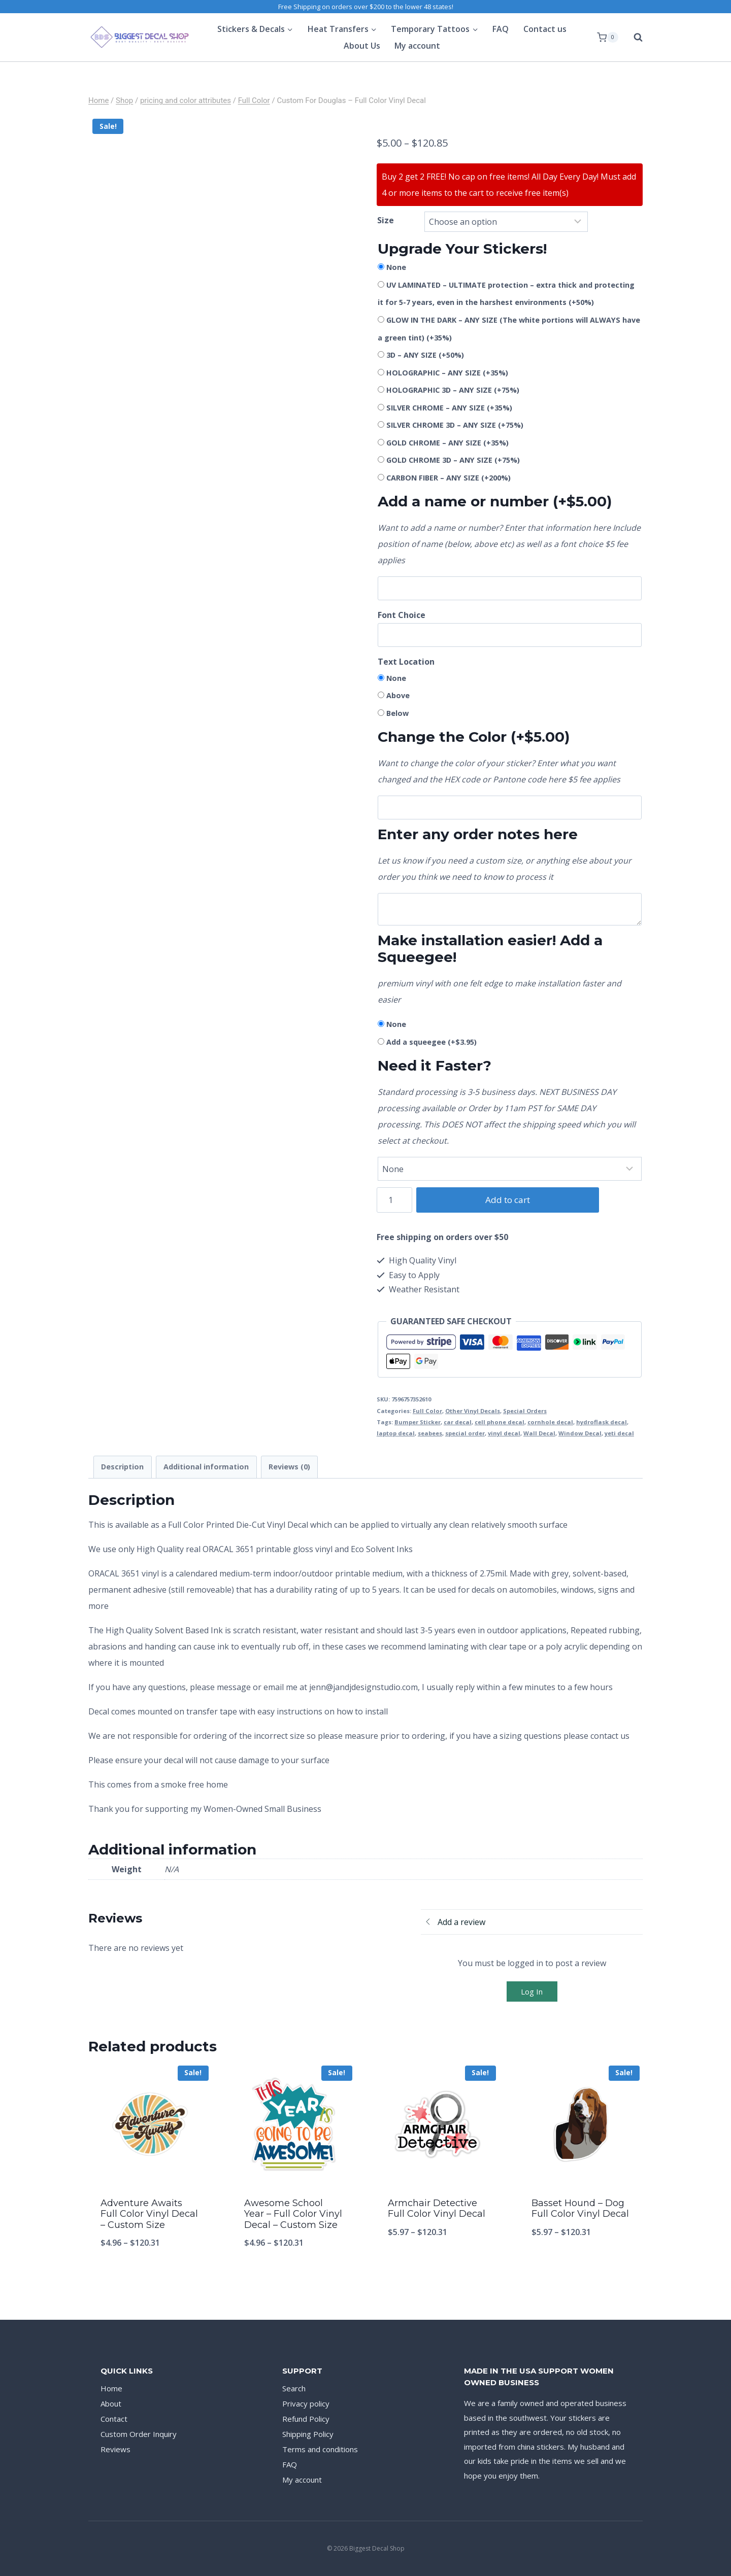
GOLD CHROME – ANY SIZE (447, 443)
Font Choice (401, 615)
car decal (458, 1422)
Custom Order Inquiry (139, 2434)
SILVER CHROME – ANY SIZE (449, 408)
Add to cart (503, 1200)
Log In (532, 1991)
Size (385, 220)
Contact (114, 2419)
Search (294, 2388)
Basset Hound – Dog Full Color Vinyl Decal (580, 2208)
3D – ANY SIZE (425, 355)
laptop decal (396, 1433)
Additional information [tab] (206, 1466)
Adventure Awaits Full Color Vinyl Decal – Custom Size (149, 2213)
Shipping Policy (308, 2434)
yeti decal (619, 1433)
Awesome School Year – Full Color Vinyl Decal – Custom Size (293, 2213)
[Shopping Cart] (607, 37)
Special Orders (525, 1411)
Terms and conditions (320, 2449)
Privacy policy (305, 2403)
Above (398, 695)
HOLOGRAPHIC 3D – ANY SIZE (452, 390)
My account (417, 45)
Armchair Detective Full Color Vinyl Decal (436, 2208)
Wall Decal (539, 1433)
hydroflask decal (601, 1422)
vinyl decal (504, 1433)
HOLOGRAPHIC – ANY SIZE (447, 372)
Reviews (115, 2449)
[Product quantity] (395, 1200)
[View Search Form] (633, 37)
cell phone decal (499, 1422)
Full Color (427, 1411)
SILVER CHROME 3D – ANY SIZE (454, 425)
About (111, 2403)
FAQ (500, 29)
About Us (362, 45)
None (396, 267)
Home (111, 2388)
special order (465, 1433)
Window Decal (580, 1433)
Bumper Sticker (417, 1422)
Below (397, 713)
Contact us (545, 29)
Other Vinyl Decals (472, 1411)
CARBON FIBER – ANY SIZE (448, 478)
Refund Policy (305, 2419)
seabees (430, 1433)
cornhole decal (550, 1422)
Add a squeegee (431, 1042)
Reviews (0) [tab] (289, 1466)
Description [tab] (122, 1466)
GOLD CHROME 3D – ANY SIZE (453, 460)
